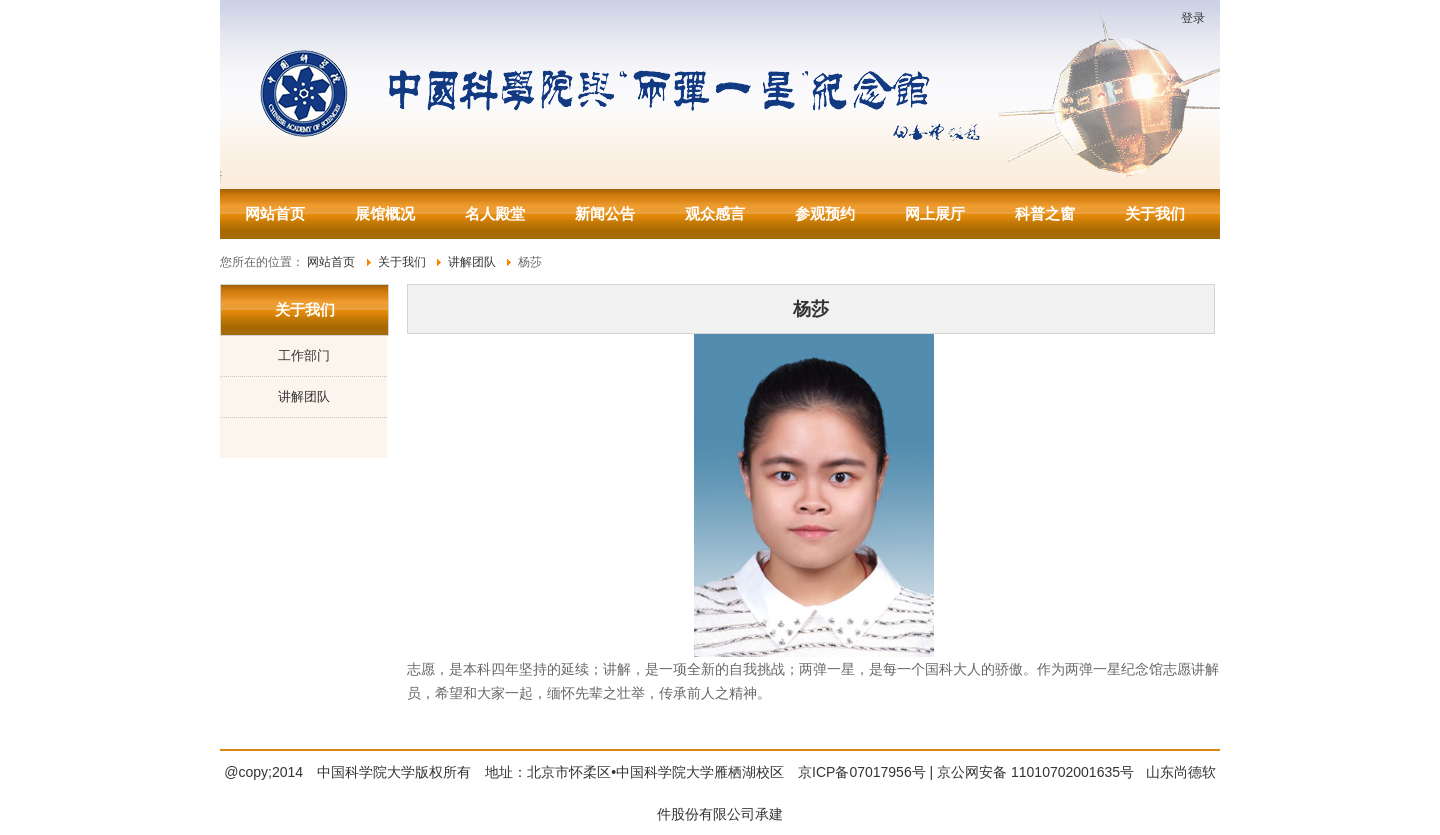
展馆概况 (385, 213)
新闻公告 (605, 213)
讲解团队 (304, 396)
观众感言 (715, 213)
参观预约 (825, 213)
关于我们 (1155, 213)
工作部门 (304, 355)
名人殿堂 (495, 213)
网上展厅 (935, 213)
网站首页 (275, 213)
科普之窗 (1045, 213)
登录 (1193, 18)
